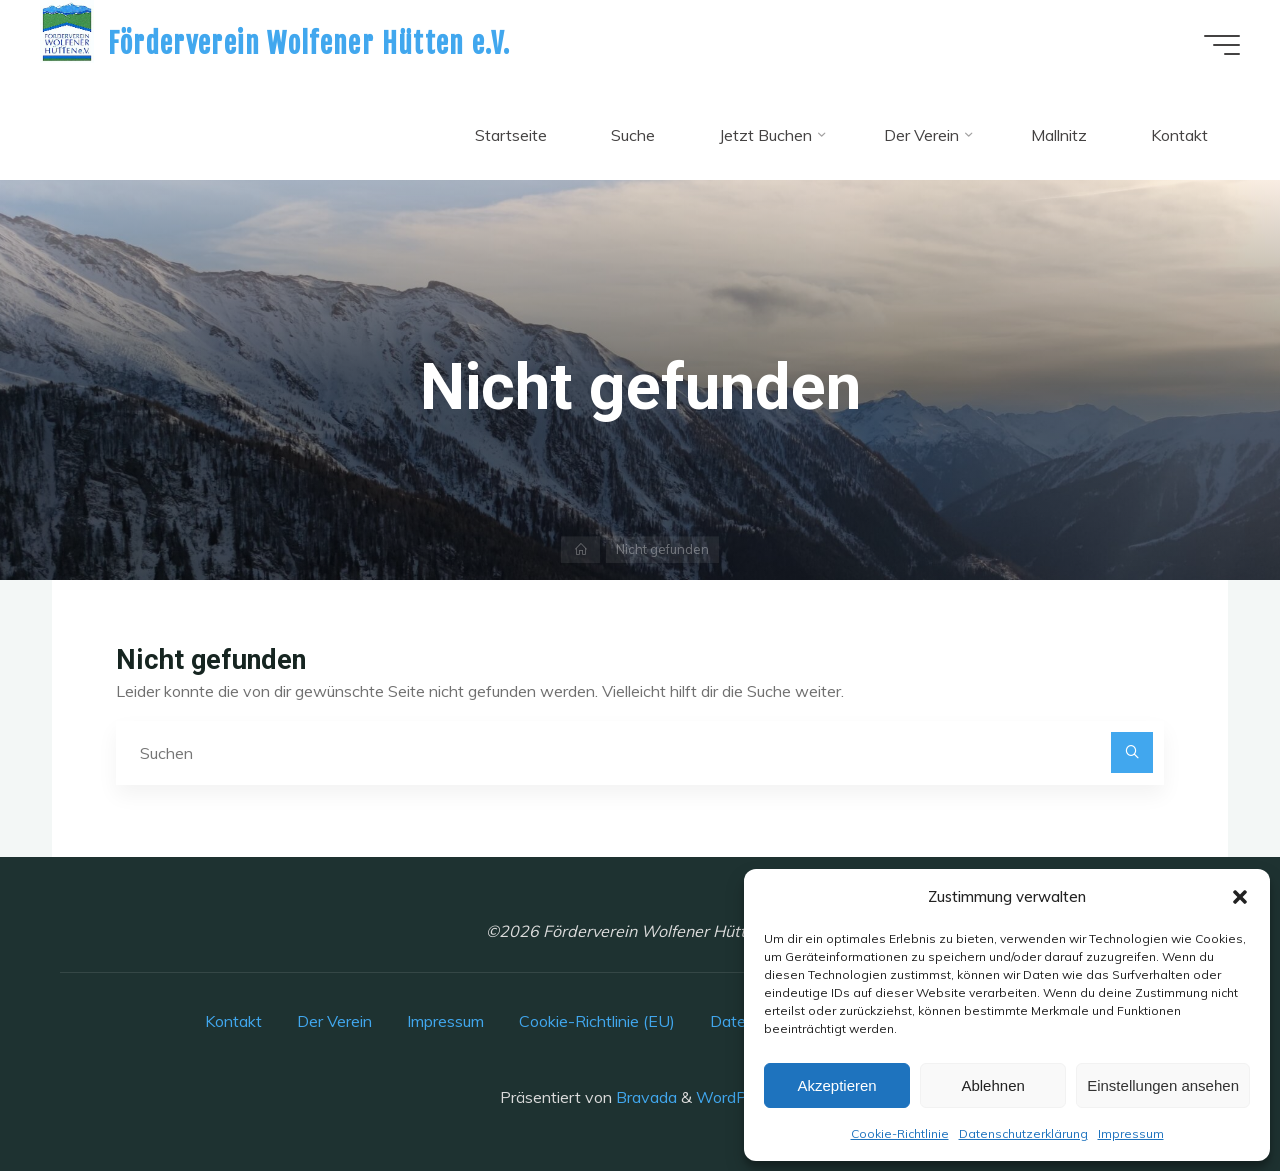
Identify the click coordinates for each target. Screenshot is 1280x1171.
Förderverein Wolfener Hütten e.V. (309, 44)
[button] (1240, 897)
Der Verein (334, 1021)
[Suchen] (1132, 753)
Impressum (1131, 1133)
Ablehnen (992, 1085)
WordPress (736, 1097)
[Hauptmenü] (1222, 45)
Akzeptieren (836, 1085)
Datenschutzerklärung (1023, 1133)
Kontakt (233, 1021)
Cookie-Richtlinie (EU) (597, 1021)
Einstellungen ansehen (1163, 1085)
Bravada (644, 1097)
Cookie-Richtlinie (900, 1133)
